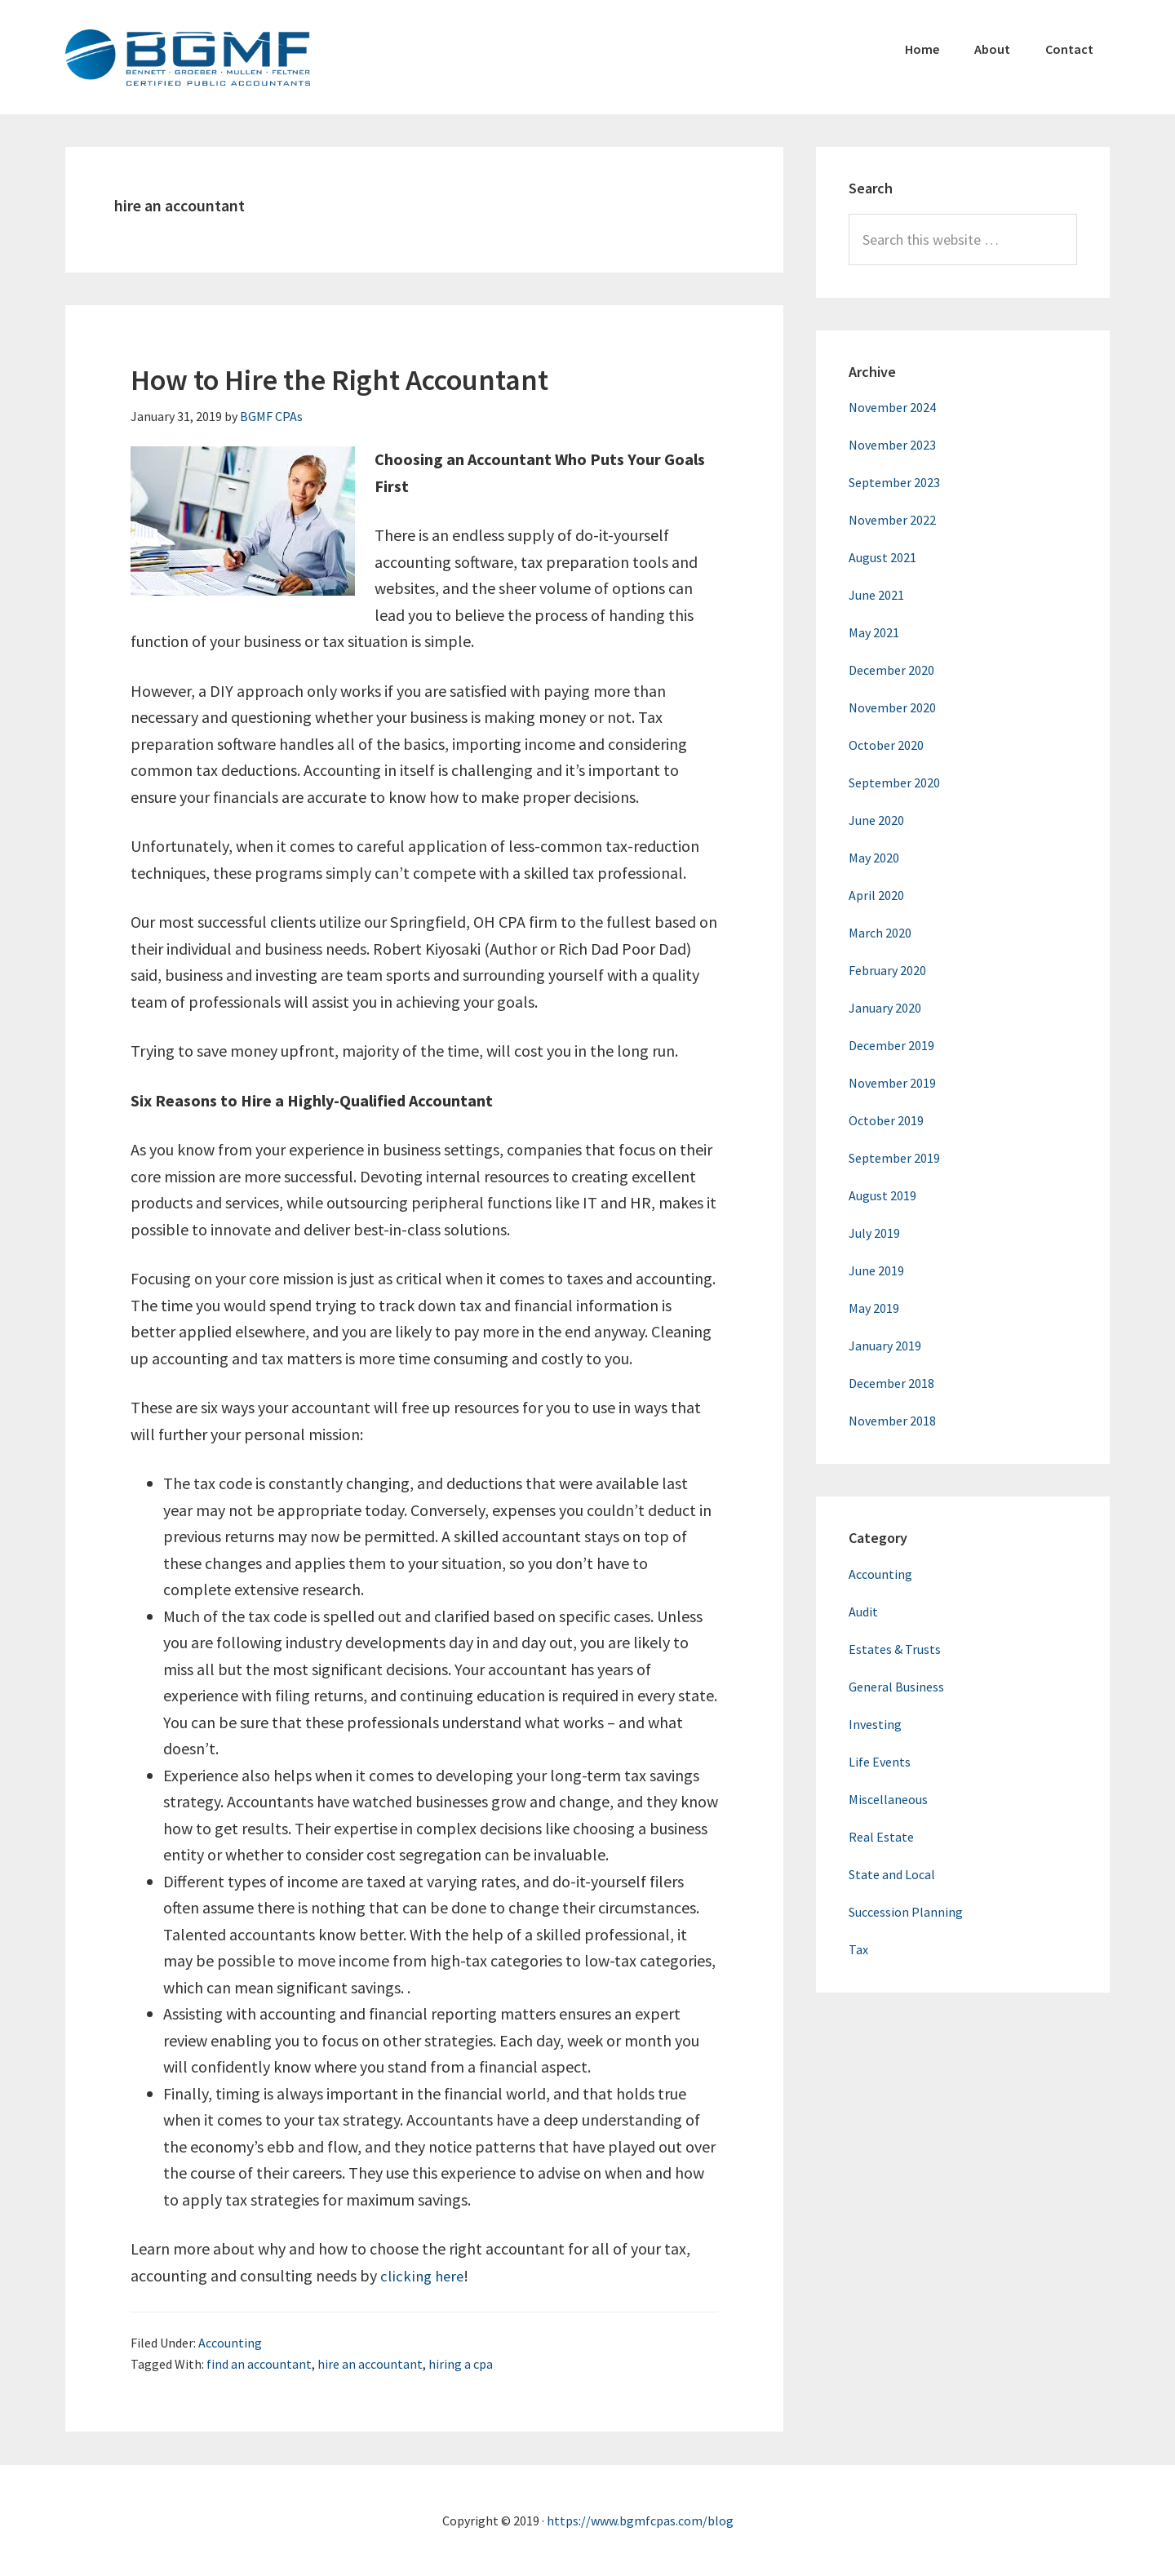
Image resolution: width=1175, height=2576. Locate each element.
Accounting (230, 2342)
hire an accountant (370, 2364)
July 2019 (874, 1233)
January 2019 (885, 1345)
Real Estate (881, 1837)
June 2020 (876, 820)
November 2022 (892, 520)
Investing (875, 1724)
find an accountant (259, 2364)
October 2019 (886, 1120)
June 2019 (876, 1270)
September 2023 (894, 482)
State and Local (892, 1874)
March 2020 (880, 932)
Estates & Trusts (895, 1649)
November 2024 (892, 407)
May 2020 (874, 857)
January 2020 (885, 1008)
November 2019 (892, 1083)
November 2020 (892, 707)
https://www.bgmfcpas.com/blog (640, 2520)
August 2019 (882, 1195)
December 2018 (891, 1383)
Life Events (880, 1762)
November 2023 (892, 445)
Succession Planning (906, 1912)
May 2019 (874, 1308)
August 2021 (882, 557)
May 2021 (874, 632)
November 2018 (892, 1420)
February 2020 (887, 970)
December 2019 (891, 1045)
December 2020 (891, 670)
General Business (896, 1686)
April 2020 (876, 895)
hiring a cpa (460, 2364)
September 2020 (894, 782)
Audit (863, 1611)
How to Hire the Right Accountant (339, 379)
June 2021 (876, 595)
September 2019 (894, 1158)
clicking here (423, 2275)
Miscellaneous (888, 1799)
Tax (858, 1949)
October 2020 (886, 745)
